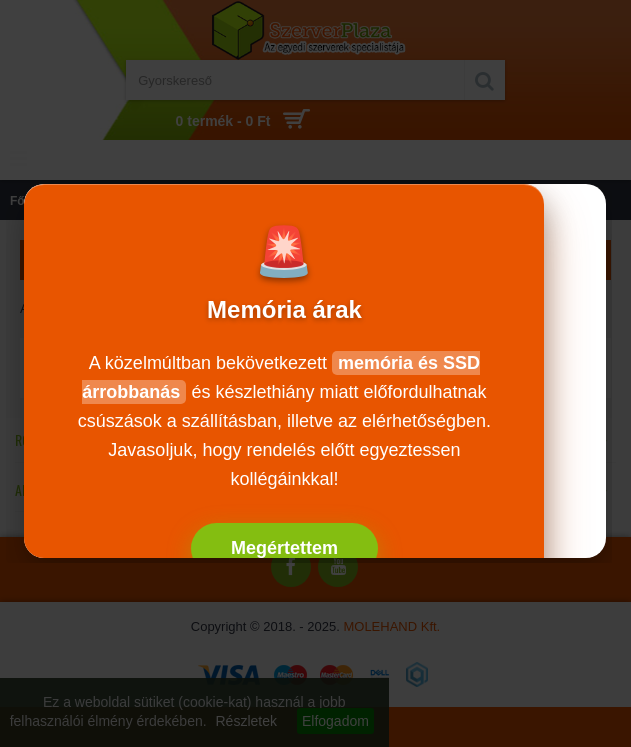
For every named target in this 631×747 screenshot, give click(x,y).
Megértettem (284, 548)
